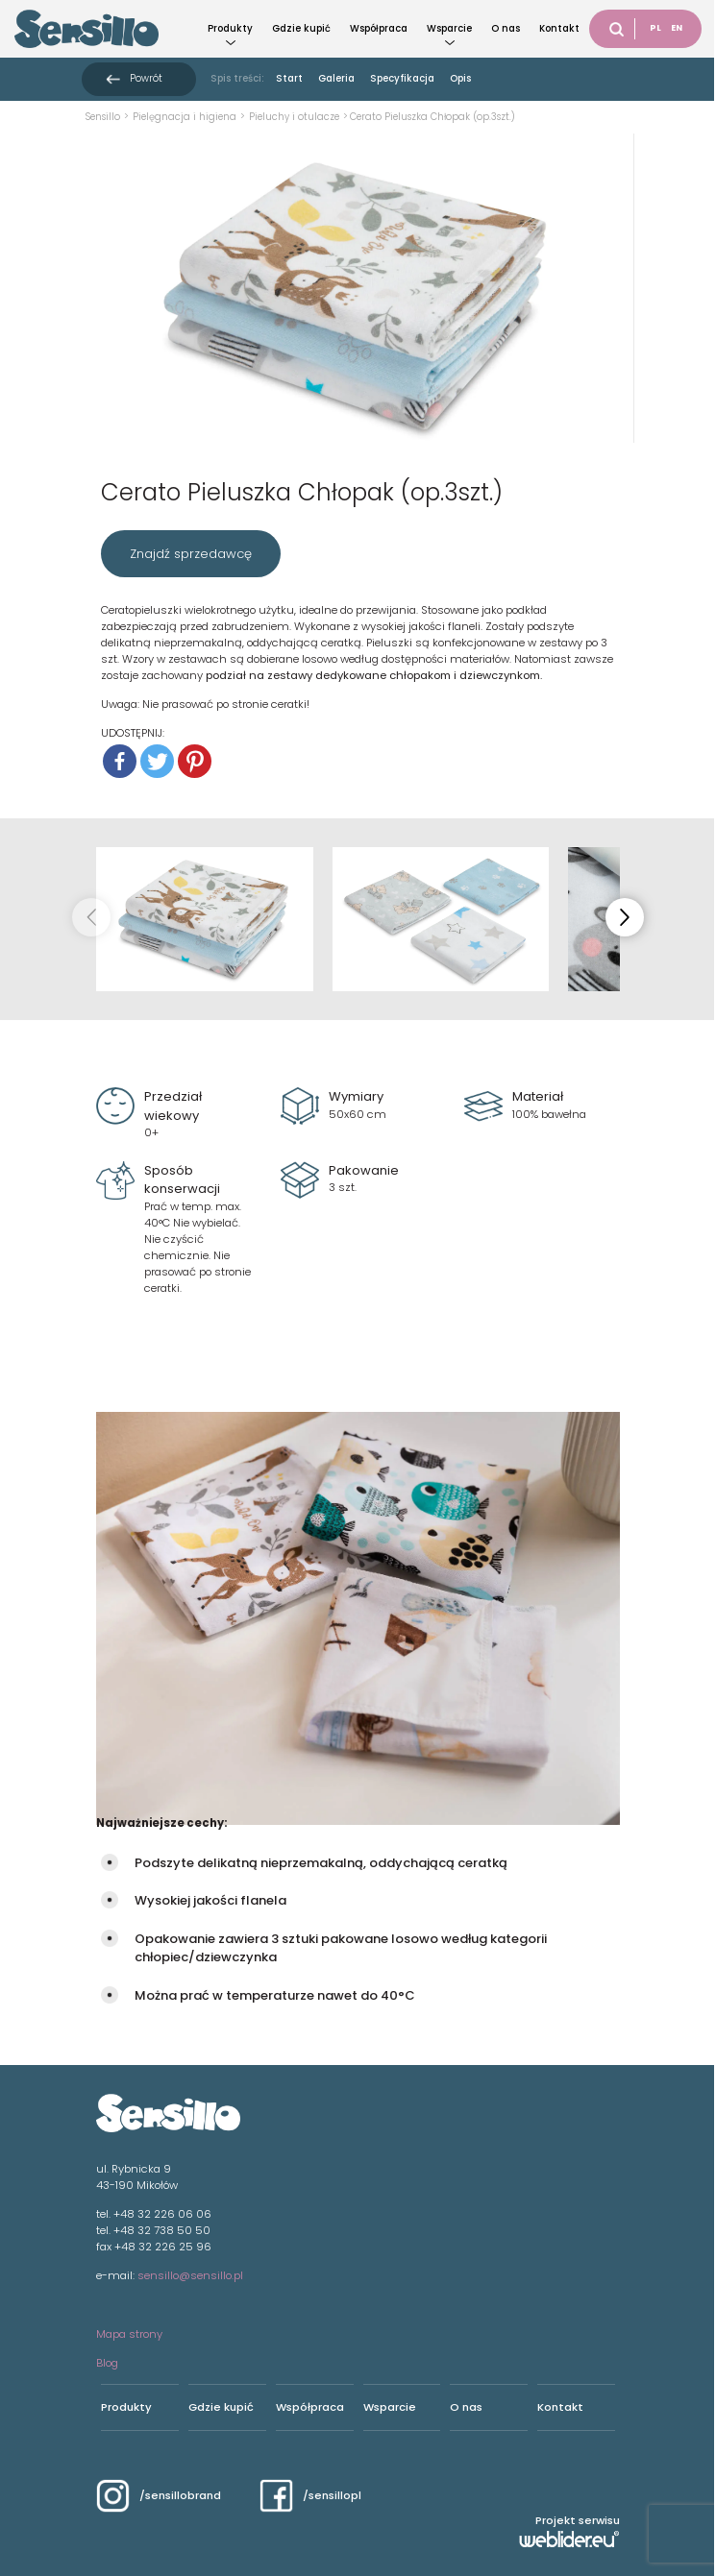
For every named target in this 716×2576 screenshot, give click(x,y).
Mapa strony (129, 2334)
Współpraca (378, 28)
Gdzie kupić (301, 28)
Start (289, 78)
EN (676, 28)
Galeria (336, 78)
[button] (624, 917)
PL (655, 28)
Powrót (146, 78)
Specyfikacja (402, 78)
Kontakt (559, 28)
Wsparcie (449, 28)
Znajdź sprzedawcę (191, 554)
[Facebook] (119, 761)
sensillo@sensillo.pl (190, 2275)
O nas (505, 28)
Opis (460, 78)
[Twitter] (157, 761)
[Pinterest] (194, 761)
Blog (107, 2362)
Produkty (230, 28)
